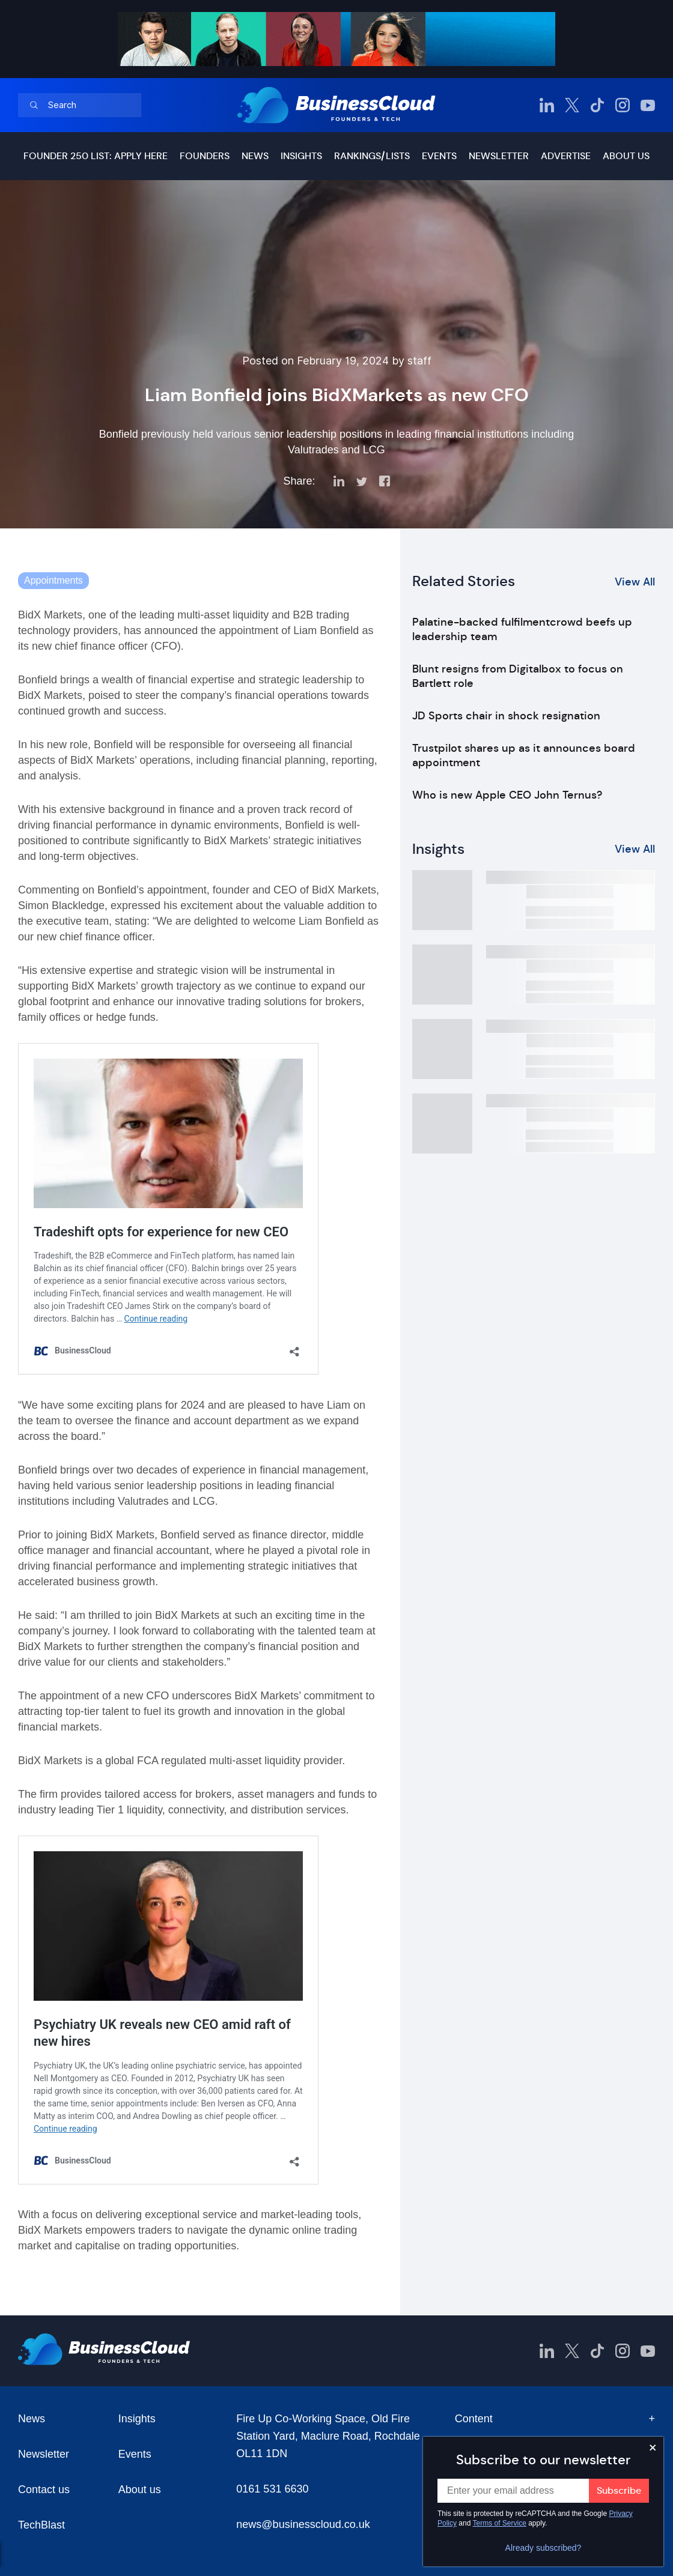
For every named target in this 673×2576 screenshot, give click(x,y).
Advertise (566, 156)
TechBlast (41, 2525)
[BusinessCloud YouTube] (648, 105)
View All (635, 581)
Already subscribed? (543, 2548)
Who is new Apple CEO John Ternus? (507, 795)
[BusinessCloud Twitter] (572, 105)
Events (439, 156)
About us (626, 156)
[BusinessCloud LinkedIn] (547, 105)
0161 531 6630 (272, 2489)
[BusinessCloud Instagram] (622, 105)
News (255, 156)
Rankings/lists (372, 156)
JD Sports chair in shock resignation (506, 715)
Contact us (44, 2490)
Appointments (53, 580)
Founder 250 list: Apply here (95, 156)
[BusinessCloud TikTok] (597, 105)
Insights (301, 156)
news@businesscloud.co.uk (303, 2524)
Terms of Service (499, 2523)
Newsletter (499, 156)
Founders (205, 156)
